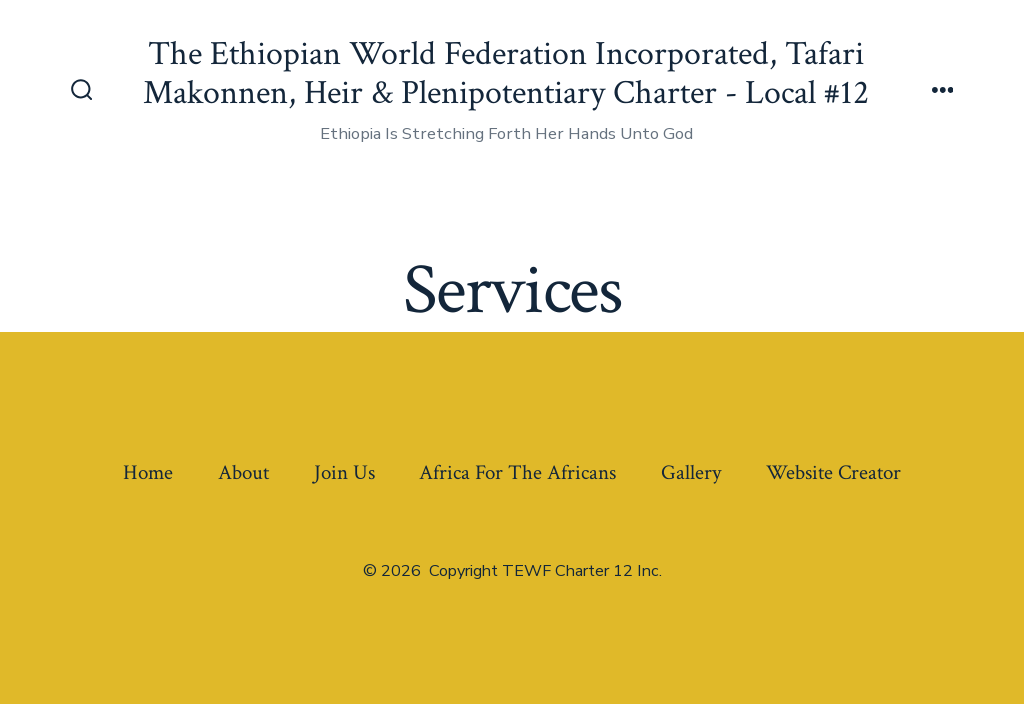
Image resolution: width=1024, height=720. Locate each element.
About (243, 472)
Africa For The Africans (517, 472)
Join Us (344, 472)
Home (148, 472)
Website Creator (833, 472)
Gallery (691, 472)
